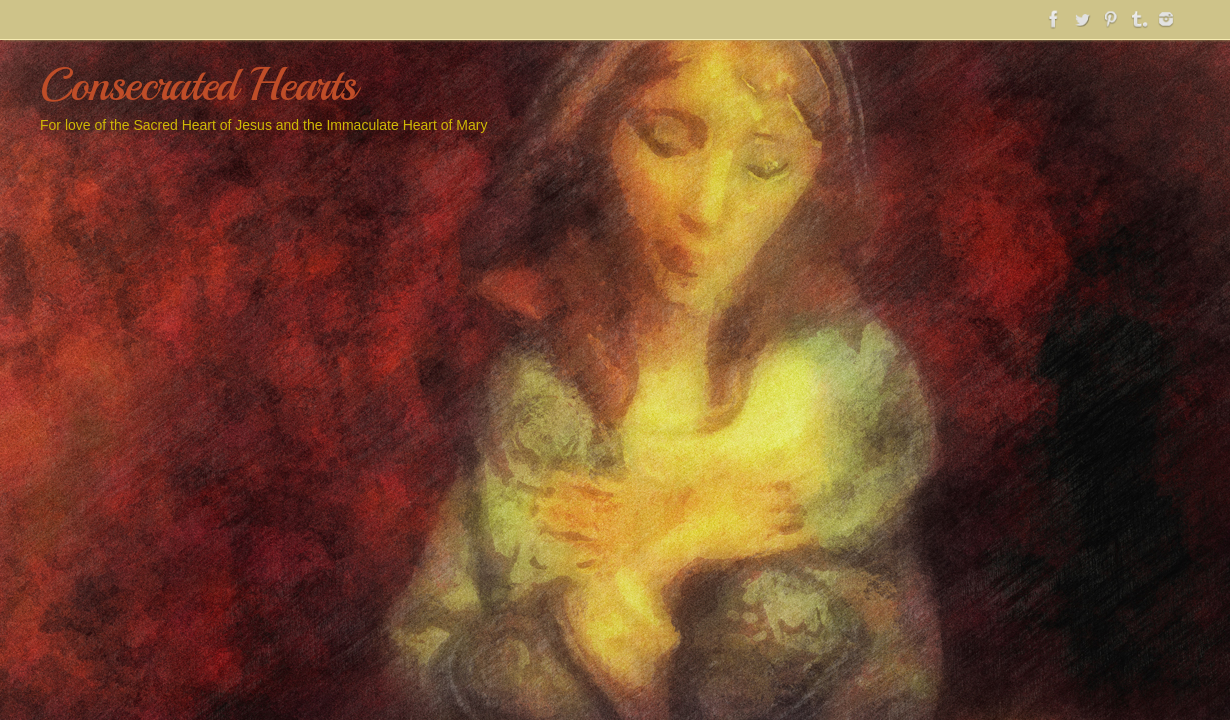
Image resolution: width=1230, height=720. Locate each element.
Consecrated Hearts (197, 85)
